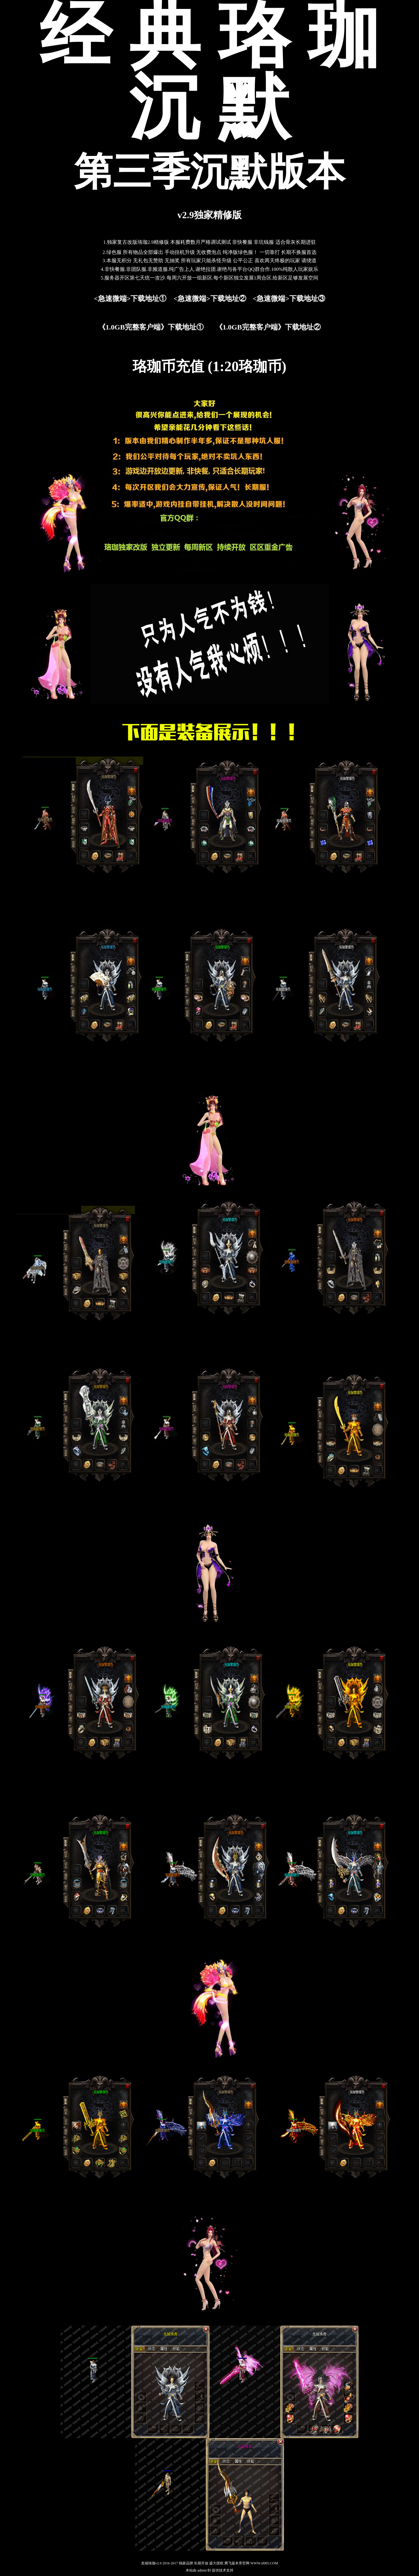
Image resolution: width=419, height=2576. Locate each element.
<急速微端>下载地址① (130, 298)
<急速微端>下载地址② (209, 298)
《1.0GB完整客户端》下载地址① (151, 327)
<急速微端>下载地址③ (289, 298)
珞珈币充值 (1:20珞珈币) (209, 366)
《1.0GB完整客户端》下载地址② (268, 327)
